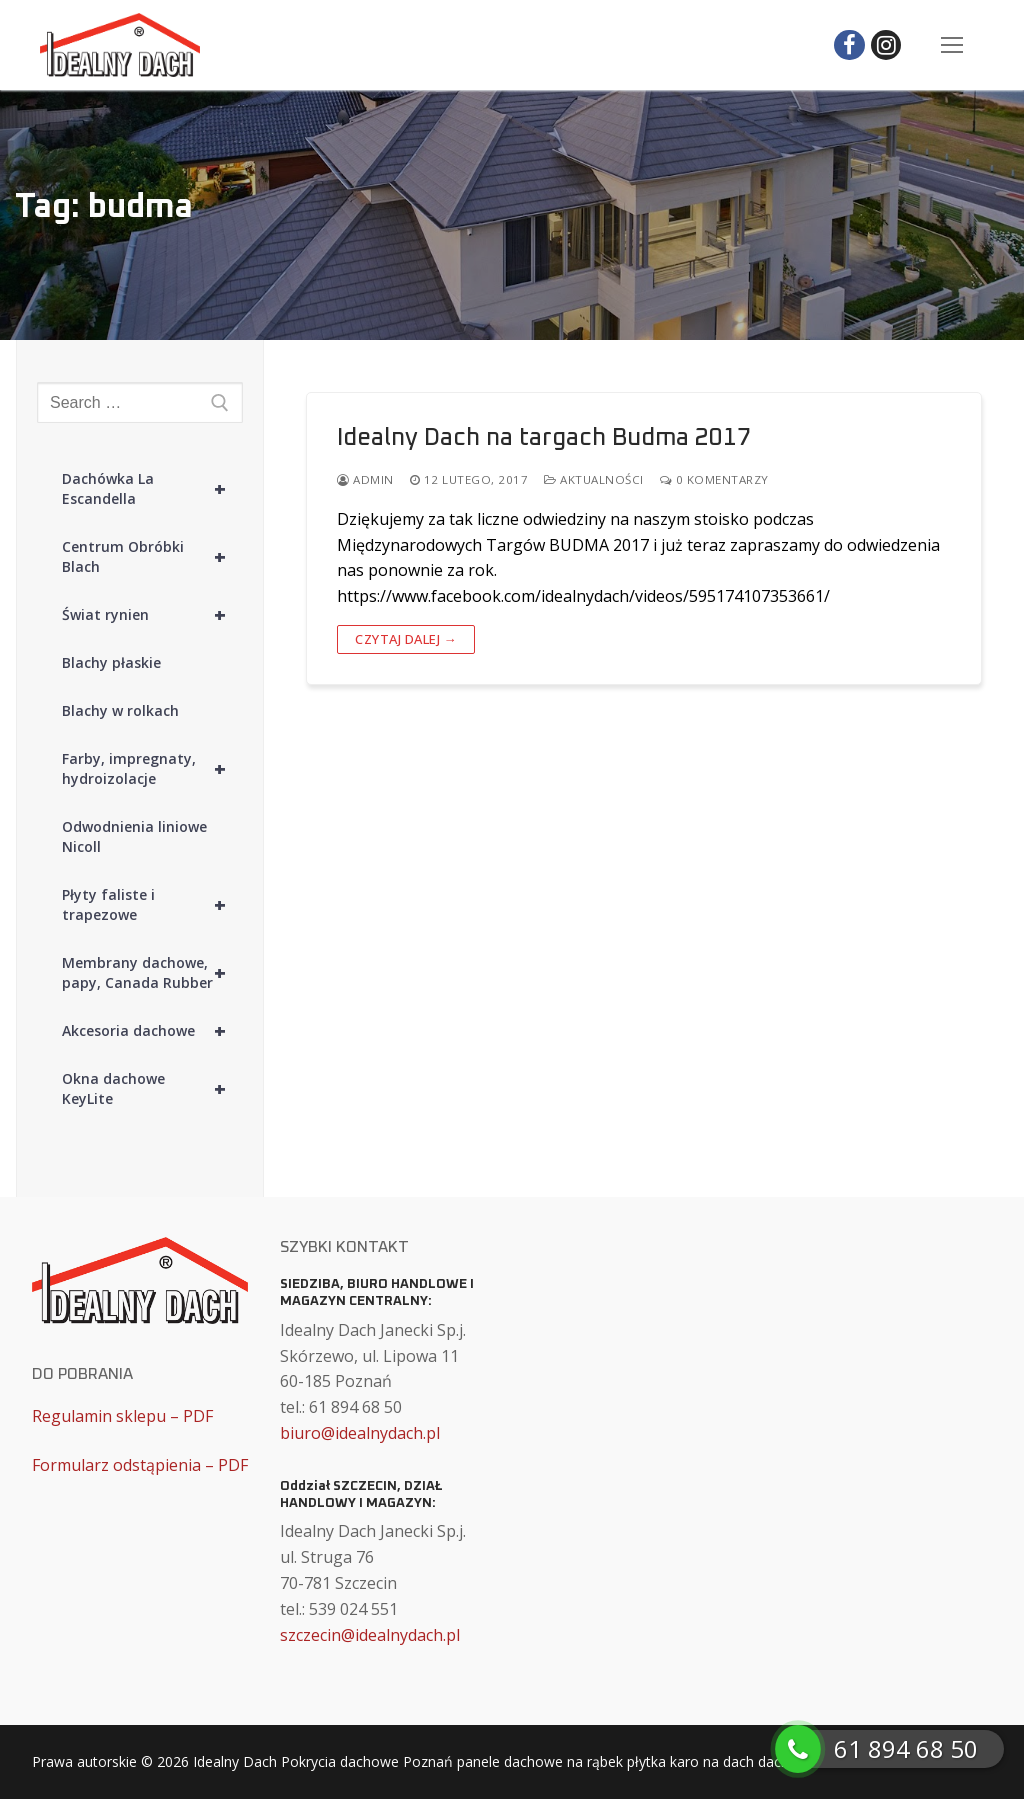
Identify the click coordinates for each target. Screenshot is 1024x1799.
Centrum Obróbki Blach (152, 557)
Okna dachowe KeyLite (152, 1089)
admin (365, 479)
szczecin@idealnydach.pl (370, 1635)
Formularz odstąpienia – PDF (140, 1465)
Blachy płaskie (111, 662)
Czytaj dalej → (406, 639)
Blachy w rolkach (120, 710)
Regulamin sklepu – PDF (122, 1416)
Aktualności (594, 479)
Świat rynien (152, 615)
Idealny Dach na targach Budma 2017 (544, 438)
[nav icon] (952, 45)
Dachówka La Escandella (152, 489)
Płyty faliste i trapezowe (152, 905)
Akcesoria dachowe (152, 1031)
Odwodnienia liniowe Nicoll (134, 836)
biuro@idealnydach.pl (360, 1433)
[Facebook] (849, 45)
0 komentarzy (714, 479)
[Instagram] (886, 45)
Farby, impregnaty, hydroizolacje (152, 769)
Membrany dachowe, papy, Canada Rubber (152, 973)
